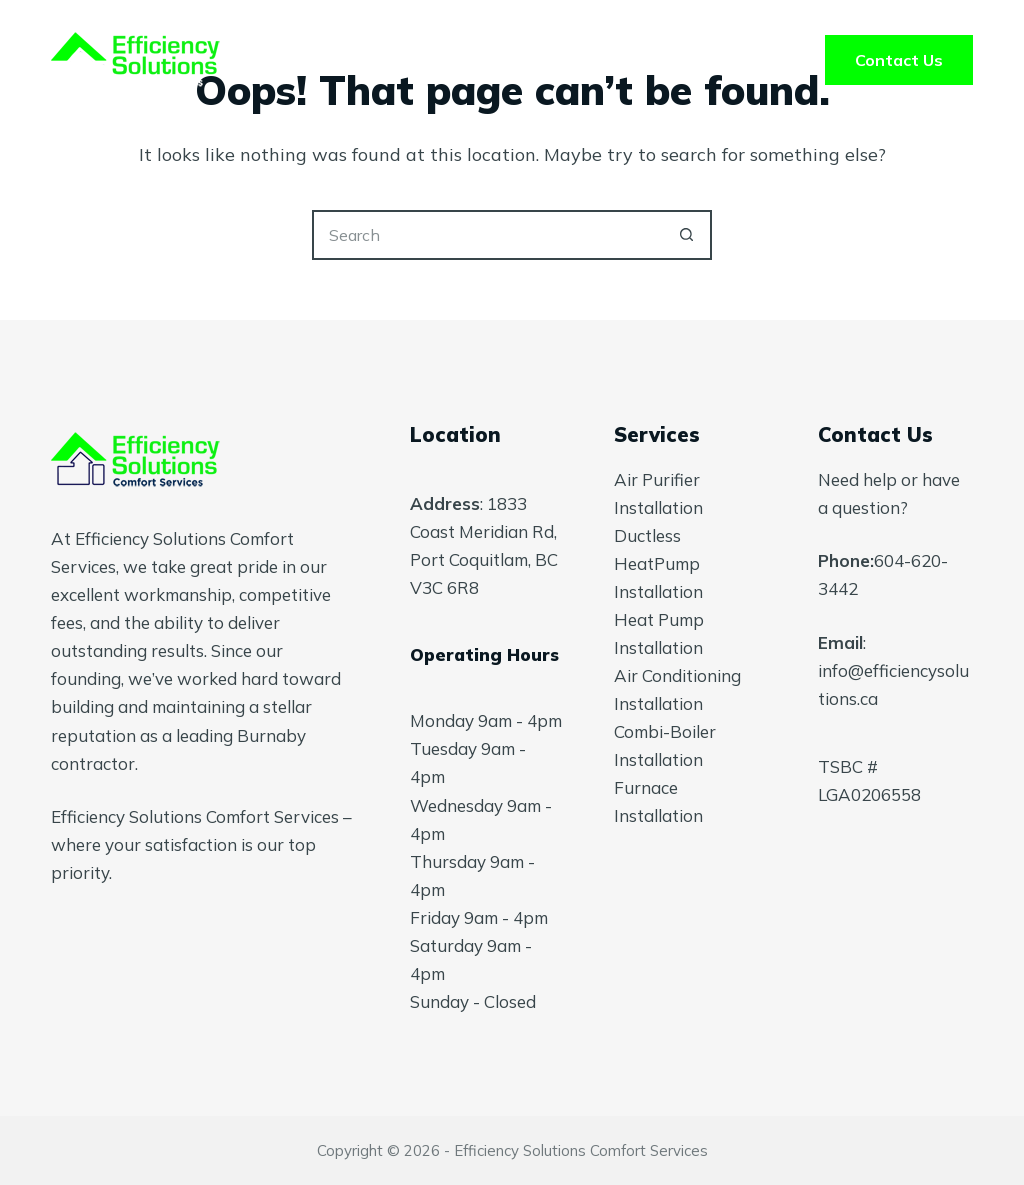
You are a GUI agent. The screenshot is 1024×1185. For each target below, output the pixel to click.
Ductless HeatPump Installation (658, 563)
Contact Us (899, 60)
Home (266, 60)
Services (388, 60)
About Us (527, 60)
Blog (761, 60)
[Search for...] (487, 235)
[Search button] (687, 235)
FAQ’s (653, 60)
